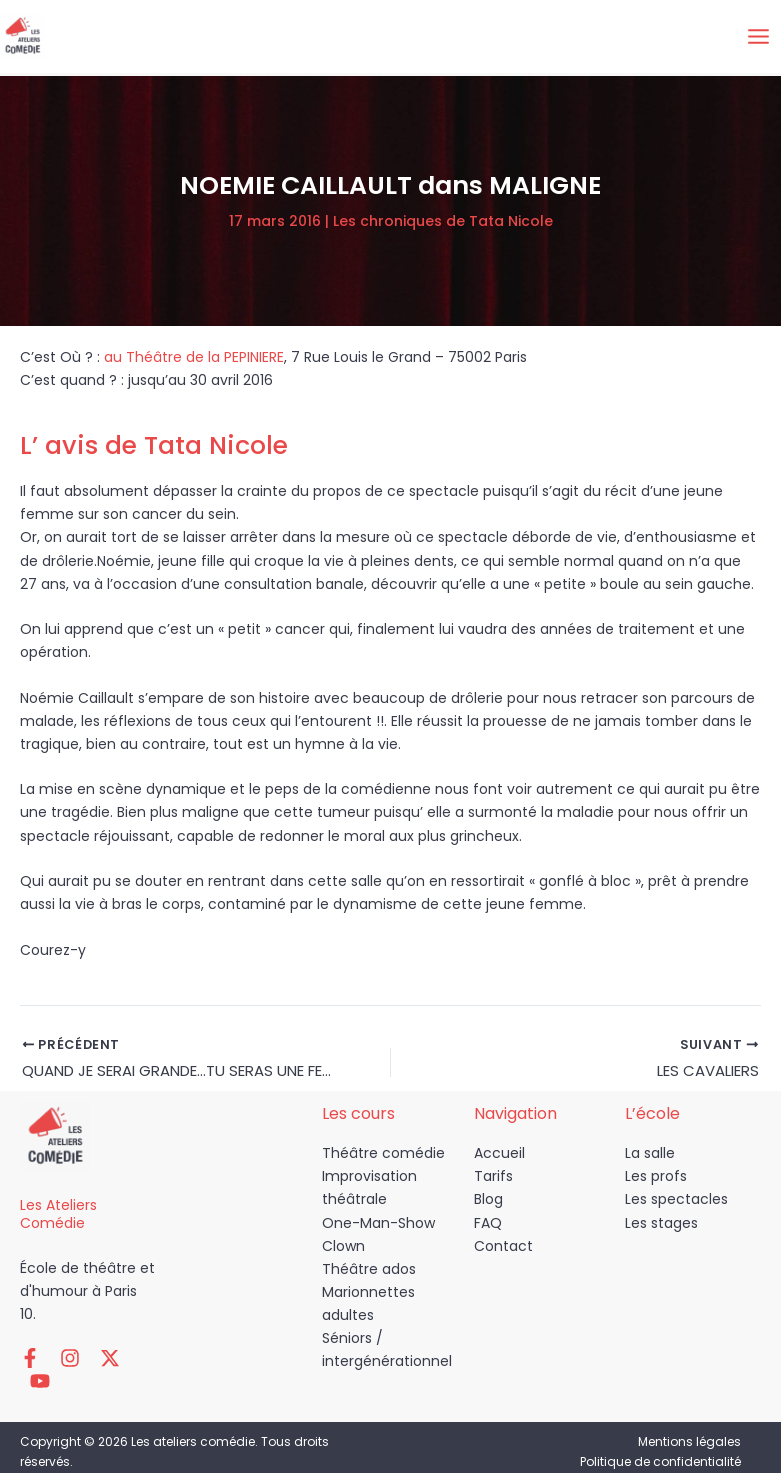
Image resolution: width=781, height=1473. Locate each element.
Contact (503, 1250)
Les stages (661, 1227)
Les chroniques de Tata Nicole (443, 221)
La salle (650, 1158)
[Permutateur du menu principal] (758, 37)
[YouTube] (120, 1362)
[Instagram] (60, 1362)
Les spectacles (676, 1204)
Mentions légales (689, 1422)
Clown (343, 1250)
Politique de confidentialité (660, 1442)
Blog (488, 1204)
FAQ (488, 1227)
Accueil (499, 1158)
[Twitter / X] (90, 1362)
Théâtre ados (369, 1273)
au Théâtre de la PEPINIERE (194, 357)
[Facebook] (30, 1362)
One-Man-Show (378, 1227)
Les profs (656, 1181)
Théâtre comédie (383, 1158)
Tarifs (493, 1181)
